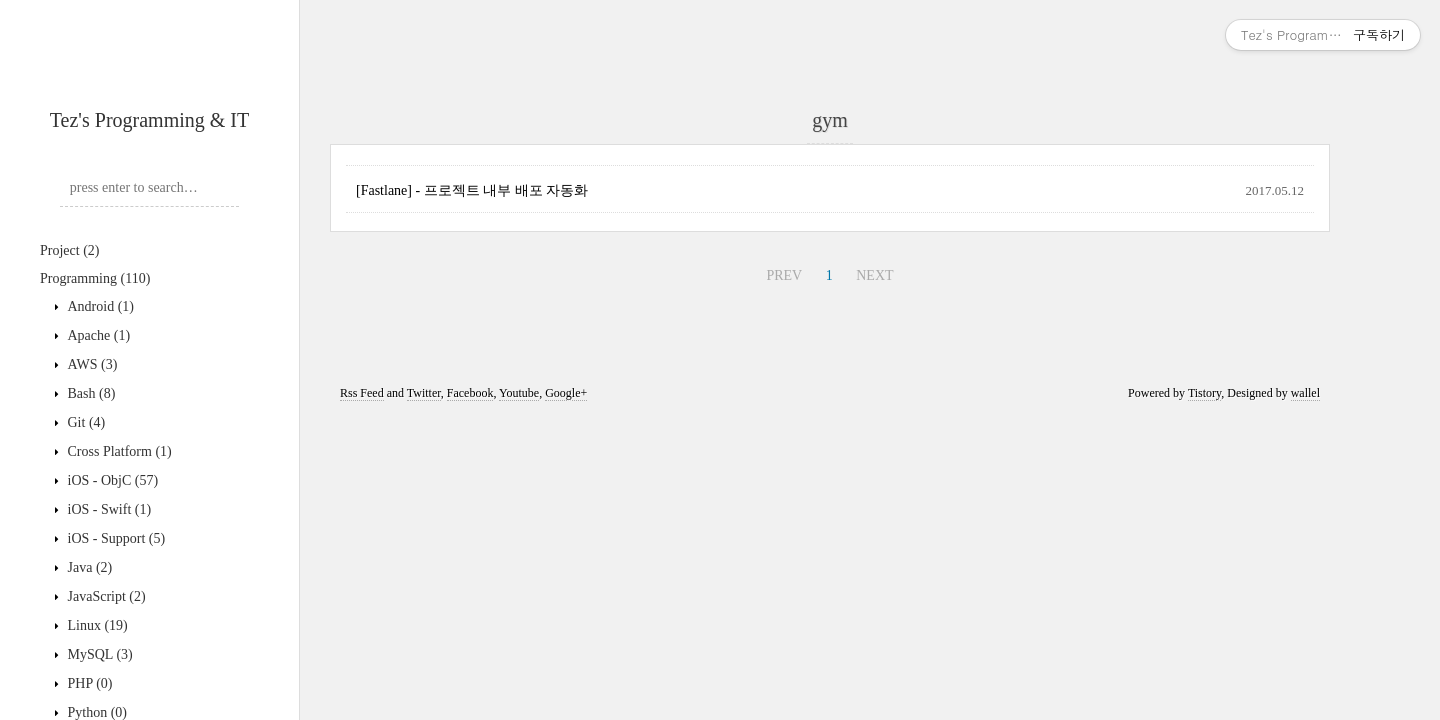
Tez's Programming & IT (149, 120)
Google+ (566, 393)
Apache (97, 335)
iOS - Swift (107, 509)
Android (99, 306)
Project (69, 250)
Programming (95, 278)
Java (88, 567)
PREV (784, 275)
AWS (90, 364)
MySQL (98, 654)
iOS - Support (114, 538)
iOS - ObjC (111, 480)
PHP (88, 683)
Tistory (1204, 393)
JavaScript (105, 596)
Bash (89, 393)
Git (84, 422)
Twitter (424, 393)
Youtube (519, 393)
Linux (96, 625)
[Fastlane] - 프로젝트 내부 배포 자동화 (472, 190)
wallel (1305, 393)
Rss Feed (362, 393)
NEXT (874, 275)
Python (95, 712)
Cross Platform (118, 451)
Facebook (470, 393)
